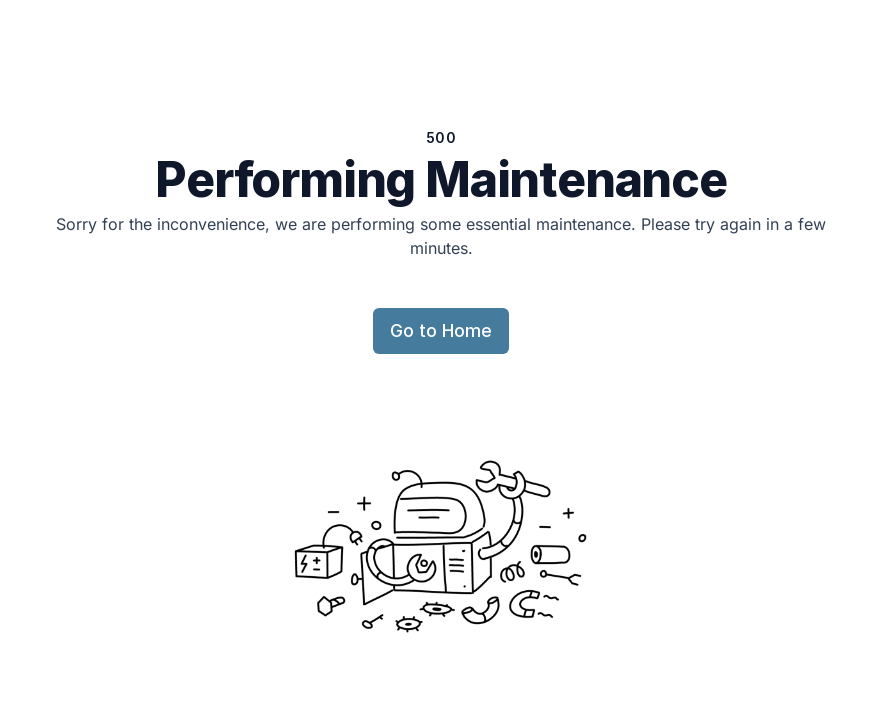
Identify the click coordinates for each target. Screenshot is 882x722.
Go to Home (441, 330)
